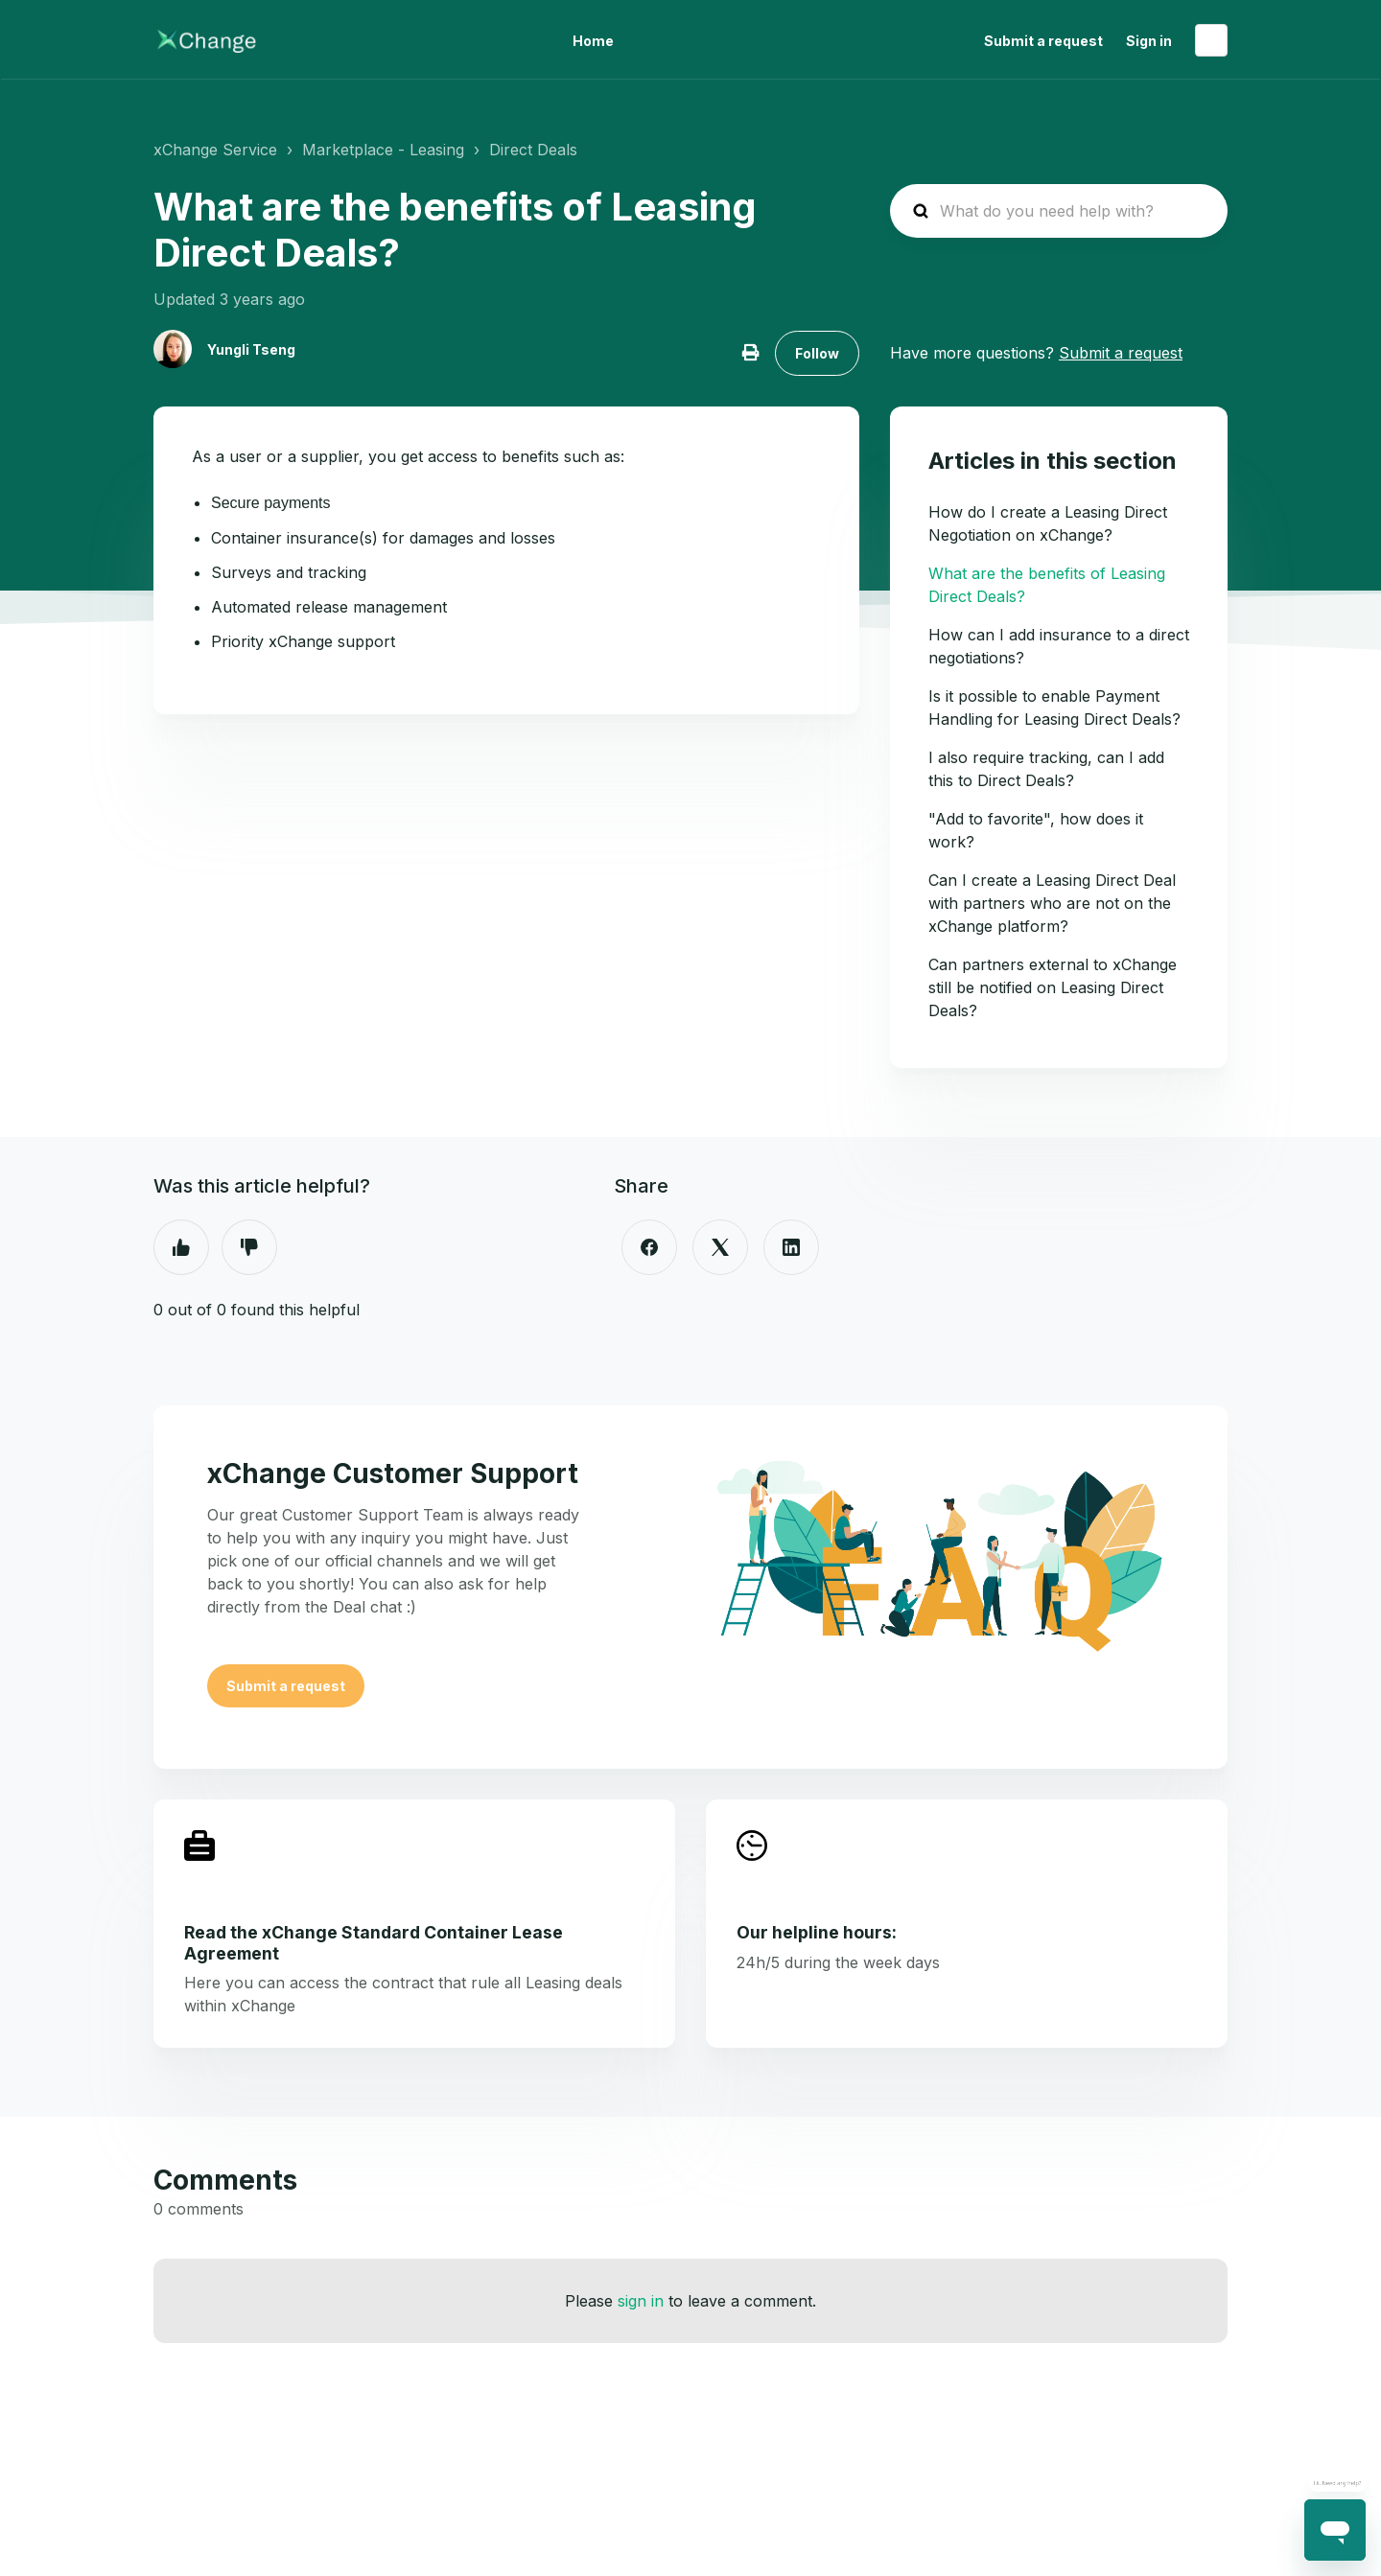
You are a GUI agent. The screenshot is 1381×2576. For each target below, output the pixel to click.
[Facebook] (649, 1247)
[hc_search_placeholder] (1059, 211)
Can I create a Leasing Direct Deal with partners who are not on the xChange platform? (1052, 903)
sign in (641, 2300)
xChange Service (215, 149)
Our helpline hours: (817, 1932)
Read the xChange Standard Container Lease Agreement (373, 1942)
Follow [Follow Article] (817, 353)
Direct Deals (533, 149)
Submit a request (1043, 41)
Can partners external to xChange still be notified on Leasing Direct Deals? (1052, 987)
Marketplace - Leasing (383, 149)
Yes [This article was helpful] (181, 1247)
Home (593, 41)
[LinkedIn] (791, 1247)
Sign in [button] (1149, 41)
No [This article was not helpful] (249, 1247)
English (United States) (1211, 40)
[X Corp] (720, 1247)
